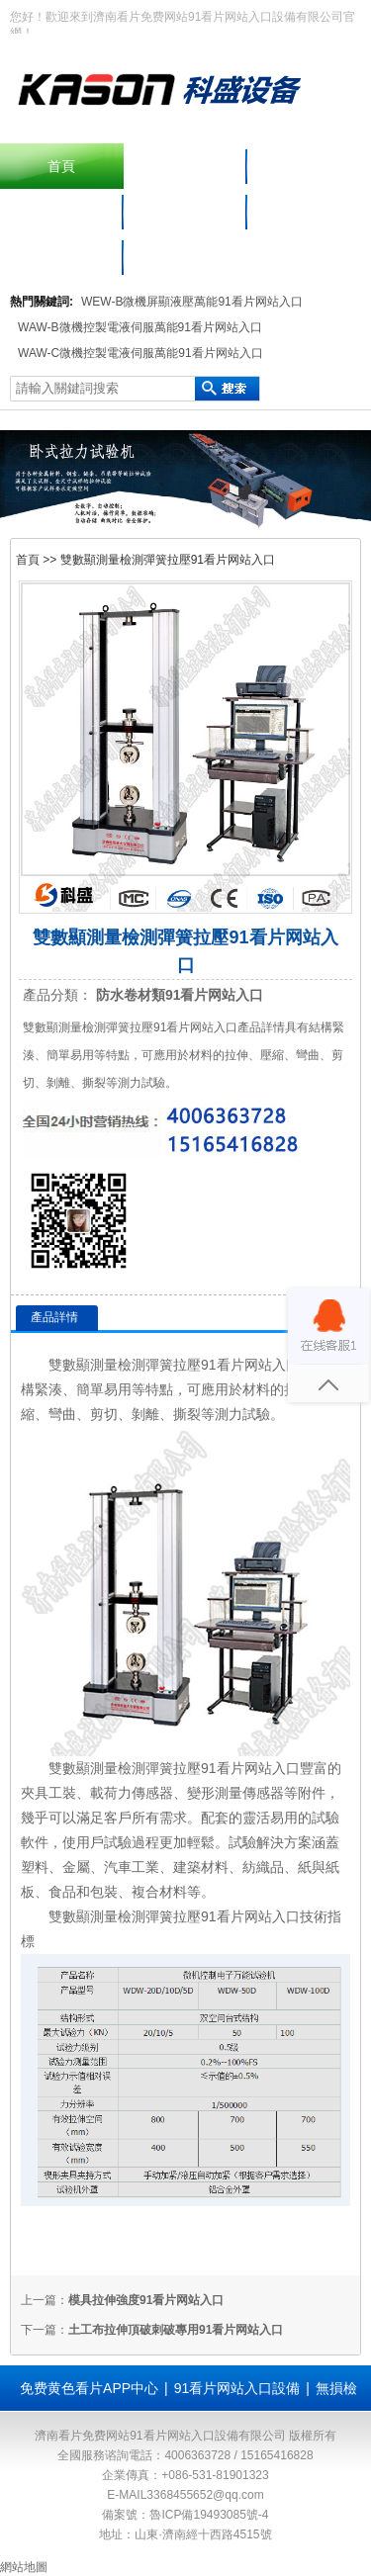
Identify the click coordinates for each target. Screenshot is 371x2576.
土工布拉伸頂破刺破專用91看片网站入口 (175, 2330)
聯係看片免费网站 (61, 257)
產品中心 (308, 166)
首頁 (61, 166)
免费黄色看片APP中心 (89, 2388)
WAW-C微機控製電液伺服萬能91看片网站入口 (140, 353)
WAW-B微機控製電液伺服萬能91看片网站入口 (140, 327)
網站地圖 (23, 2567)
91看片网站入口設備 (237, 2388)
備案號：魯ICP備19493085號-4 (185, 2515)
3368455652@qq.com (204, 2495)
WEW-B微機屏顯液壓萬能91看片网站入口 (192, 302)
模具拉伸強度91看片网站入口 (146, 2300)
